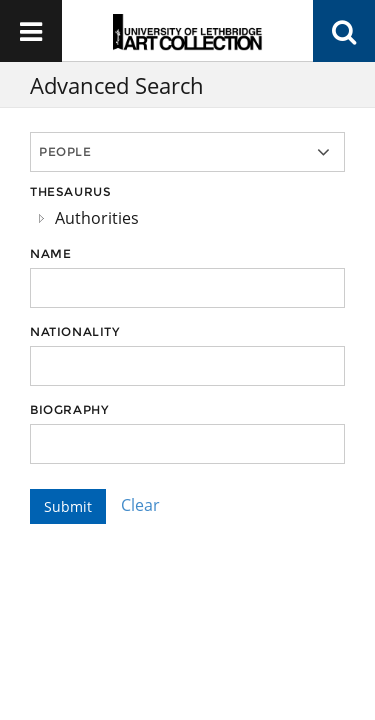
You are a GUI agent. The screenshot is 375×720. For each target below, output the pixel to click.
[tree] (187, 218)
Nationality (75, 331)
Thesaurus (70, 191)
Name (50, 253)
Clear (140, 505)
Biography (69, 409)
